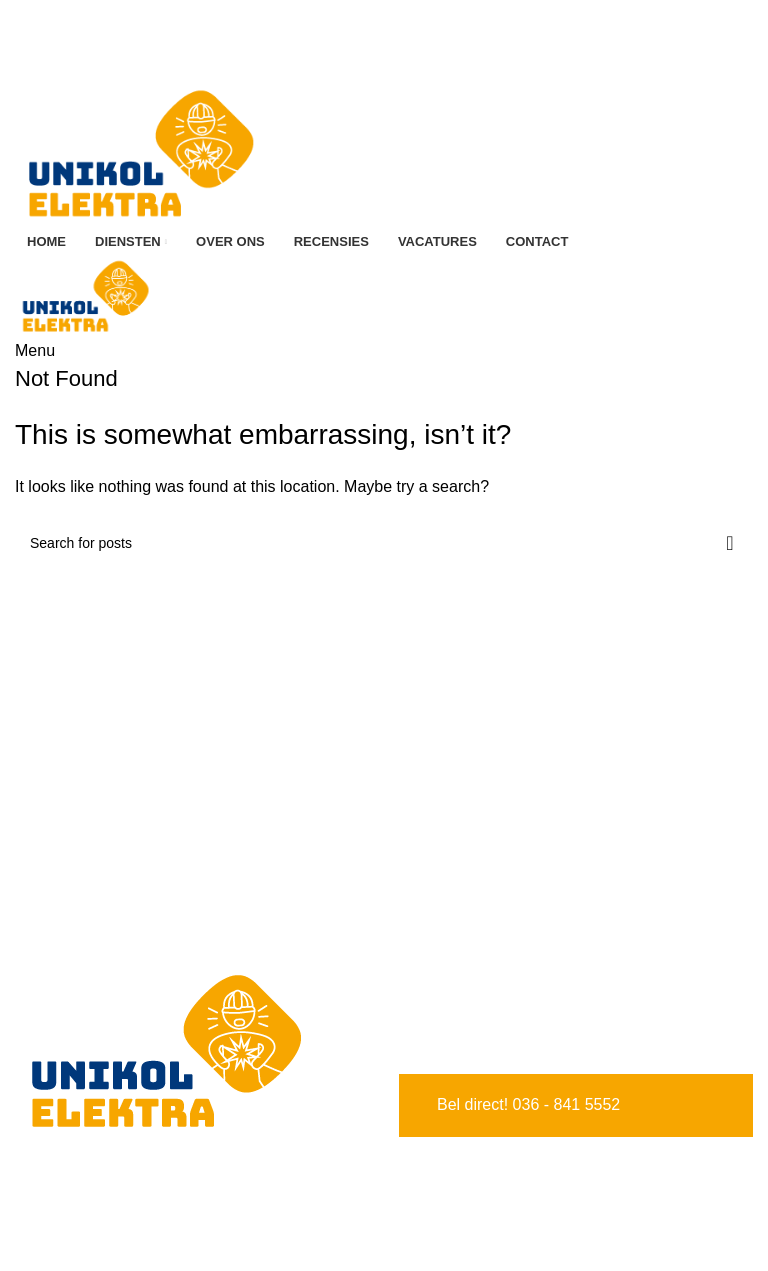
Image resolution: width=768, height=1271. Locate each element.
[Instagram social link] (392, 39)
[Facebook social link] (375, 39)
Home (36, 1209)
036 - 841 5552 (567, 1104)
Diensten (46, 1246)
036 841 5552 (387, 12)
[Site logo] (140, 151)
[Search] (384, 543)
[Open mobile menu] (35, 350)
